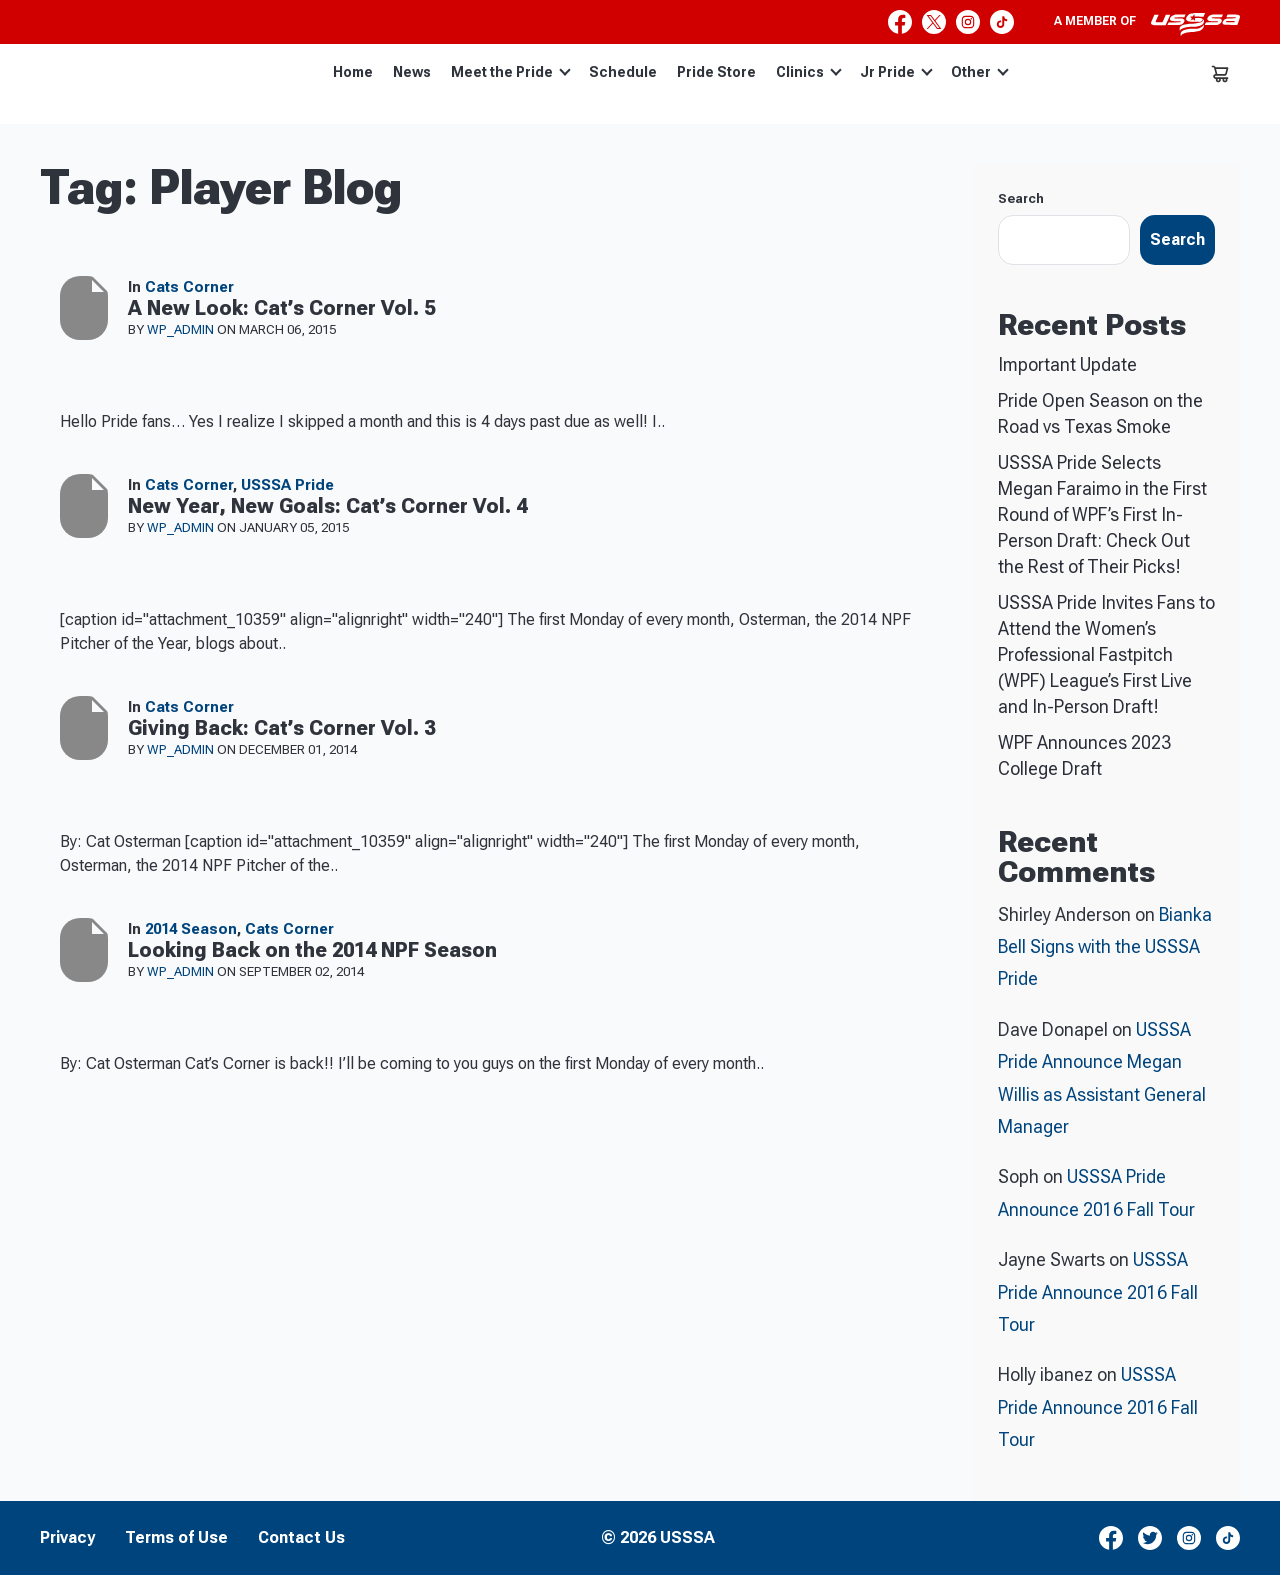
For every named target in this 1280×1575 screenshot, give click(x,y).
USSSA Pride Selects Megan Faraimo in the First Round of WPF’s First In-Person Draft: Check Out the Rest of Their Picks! (1102, 514)
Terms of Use (176, 1538)
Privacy (67, 1538)
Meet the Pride (511, 72)
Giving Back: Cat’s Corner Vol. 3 (281, 728)
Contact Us (301, 1538)
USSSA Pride (287, 485)
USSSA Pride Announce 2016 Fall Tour (1098, 1292)
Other (980, 72)
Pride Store (716, 72)
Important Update (1067, 364)
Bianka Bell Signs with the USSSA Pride (1105, 947)
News (412, 72)
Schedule (623, 72)
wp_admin (182, 329)
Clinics (809, 72)
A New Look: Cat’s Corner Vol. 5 (281, 308)
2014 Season (191, 929)
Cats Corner (189, 287)
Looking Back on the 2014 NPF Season (312, 950)
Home (353, 72)
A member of (1147, 24)
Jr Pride (896, 72)
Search (1021, 198)
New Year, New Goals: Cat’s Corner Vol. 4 (327, 506)
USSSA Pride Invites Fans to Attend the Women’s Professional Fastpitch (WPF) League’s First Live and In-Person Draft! (1106, 654)
